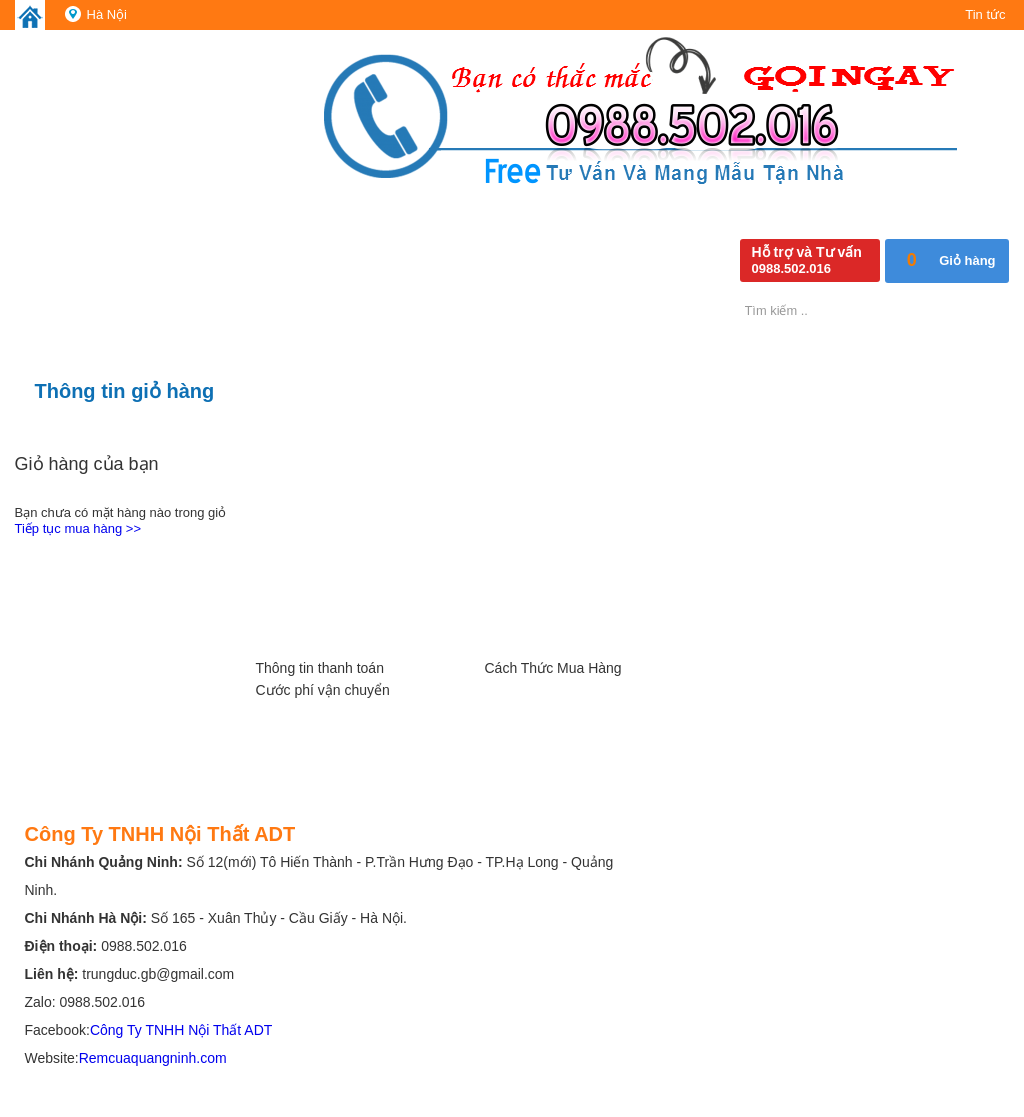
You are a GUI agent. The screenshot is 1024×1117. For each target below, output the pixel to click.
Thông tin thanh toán (320, 668)
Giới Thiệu (106, 615)
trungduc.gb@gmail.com (158, 974)
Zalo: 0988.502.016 (85, 1002)
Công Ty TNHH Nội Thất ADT (181, 1030)
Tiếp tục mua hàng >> (78, 528)
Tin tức (985, 14)
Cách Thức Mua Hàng (553, 668)
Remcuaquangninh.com (153, 1058)
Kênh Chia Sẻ (793, 615)
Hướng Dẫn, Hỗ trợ (335, 615)
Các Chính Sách (564, 615)
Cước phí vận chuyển (323, 690)
